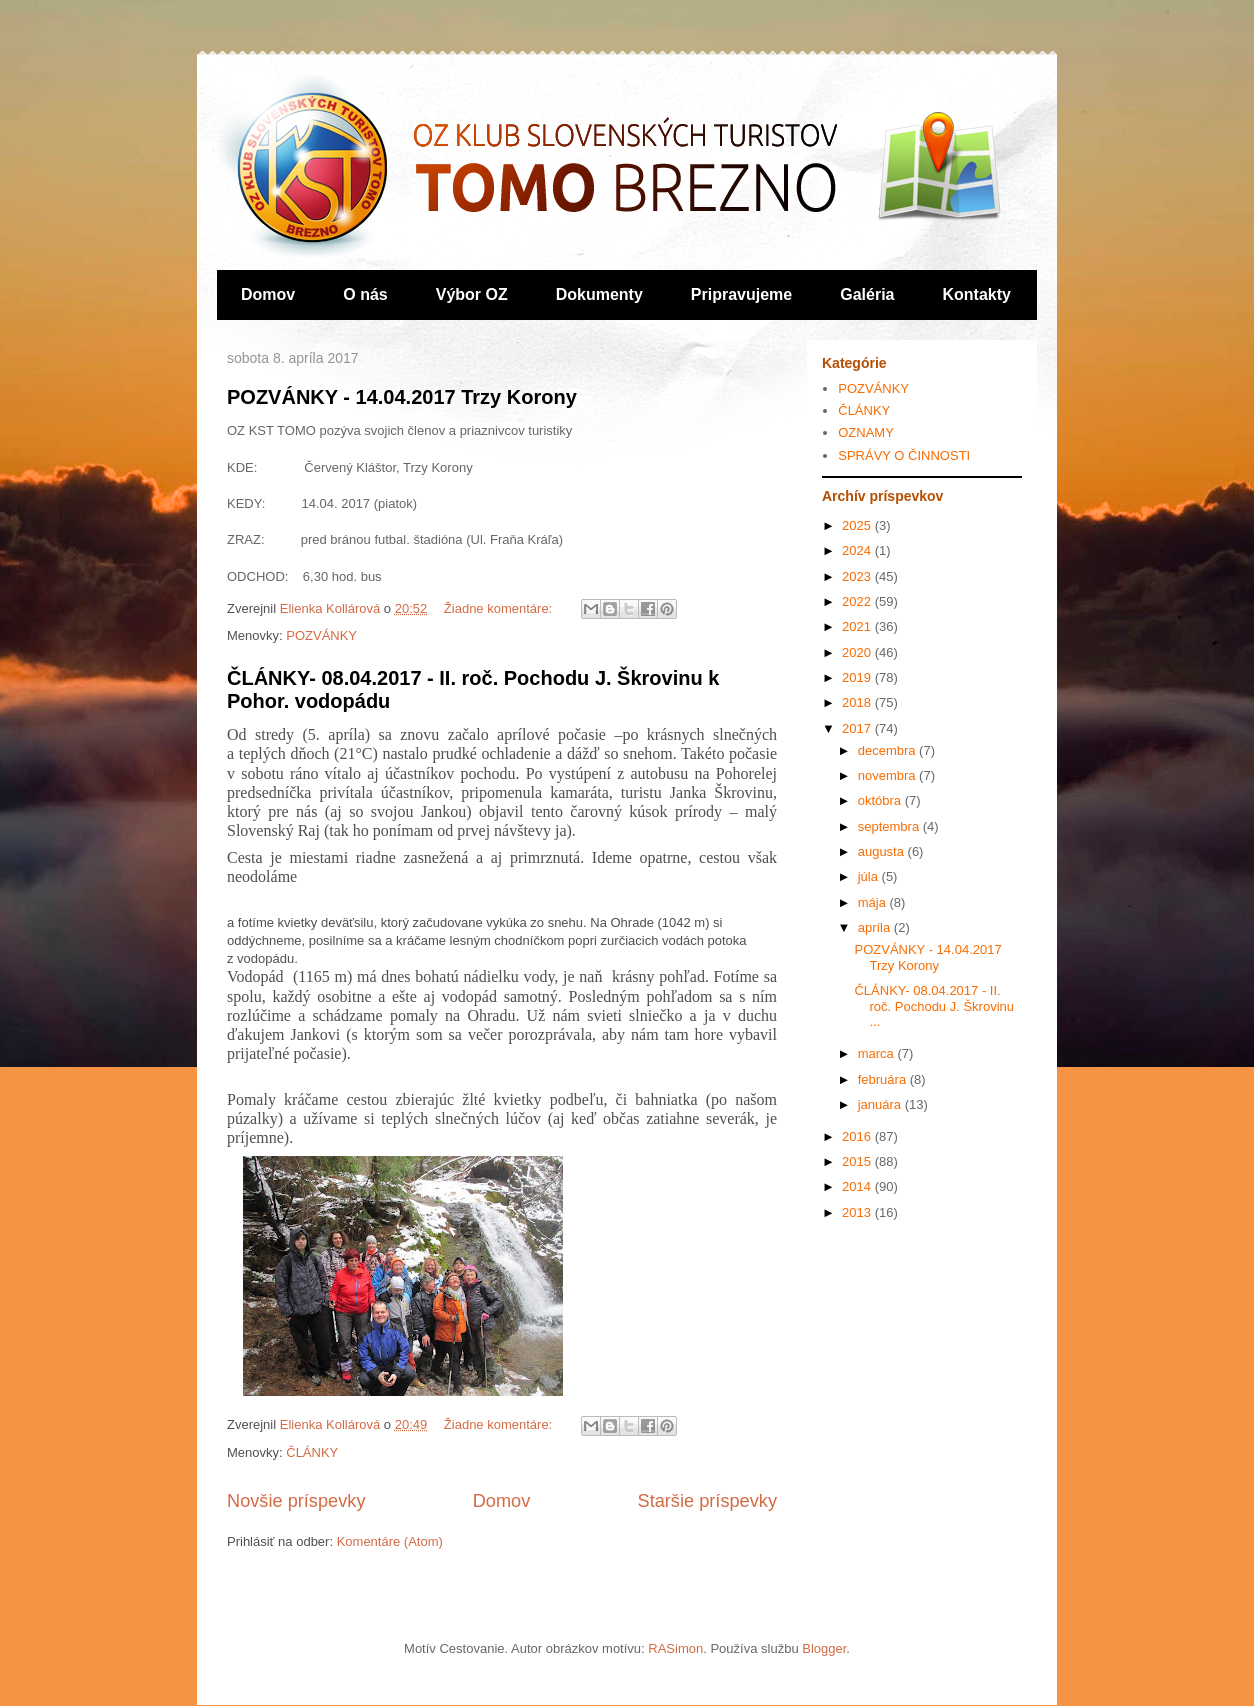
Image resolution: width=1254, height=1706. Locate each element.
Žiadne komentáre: (500, 608)
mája (874, 902)
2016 (858, 1136)
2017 (858, 728)
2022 (858, 601)
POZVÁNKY (321, 635)
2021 (858, 626)
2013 (858, 1212)
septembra (890, 826)
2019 (858, 677)
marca (878, 1053)
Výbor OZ (472, 294)
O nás (365, 294)
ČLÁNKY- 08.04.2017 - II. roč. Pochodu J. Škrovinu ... (934, 1006)
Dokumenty (599, 294)
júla (870, 876)
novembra (888, 775)
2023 (858, 576)
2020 (858, 652)
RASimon (675, 1648)
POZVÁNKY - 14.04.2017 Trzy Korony (402, 397)
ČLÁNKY (312, 1452)
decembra (888, 750)
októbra (881, 800)
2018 (858, 702)
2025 (858, 525)
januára (881, 1104)
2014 (858, 1186)
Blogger (824, 1648)
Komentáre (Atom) (390, 1541)
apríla (876, 927)
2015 (858, 1161)
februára (884, 1079)
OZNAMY (866, 432)
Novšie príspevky (296, 1501)
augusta (883, 851)
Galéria (867, 294)
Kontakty (977, 294)
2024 (858, 550)
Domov (268, 294)
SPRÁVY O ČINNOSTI (904, 455)
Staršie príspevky (708, 1501)
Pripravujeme (741, 294)
